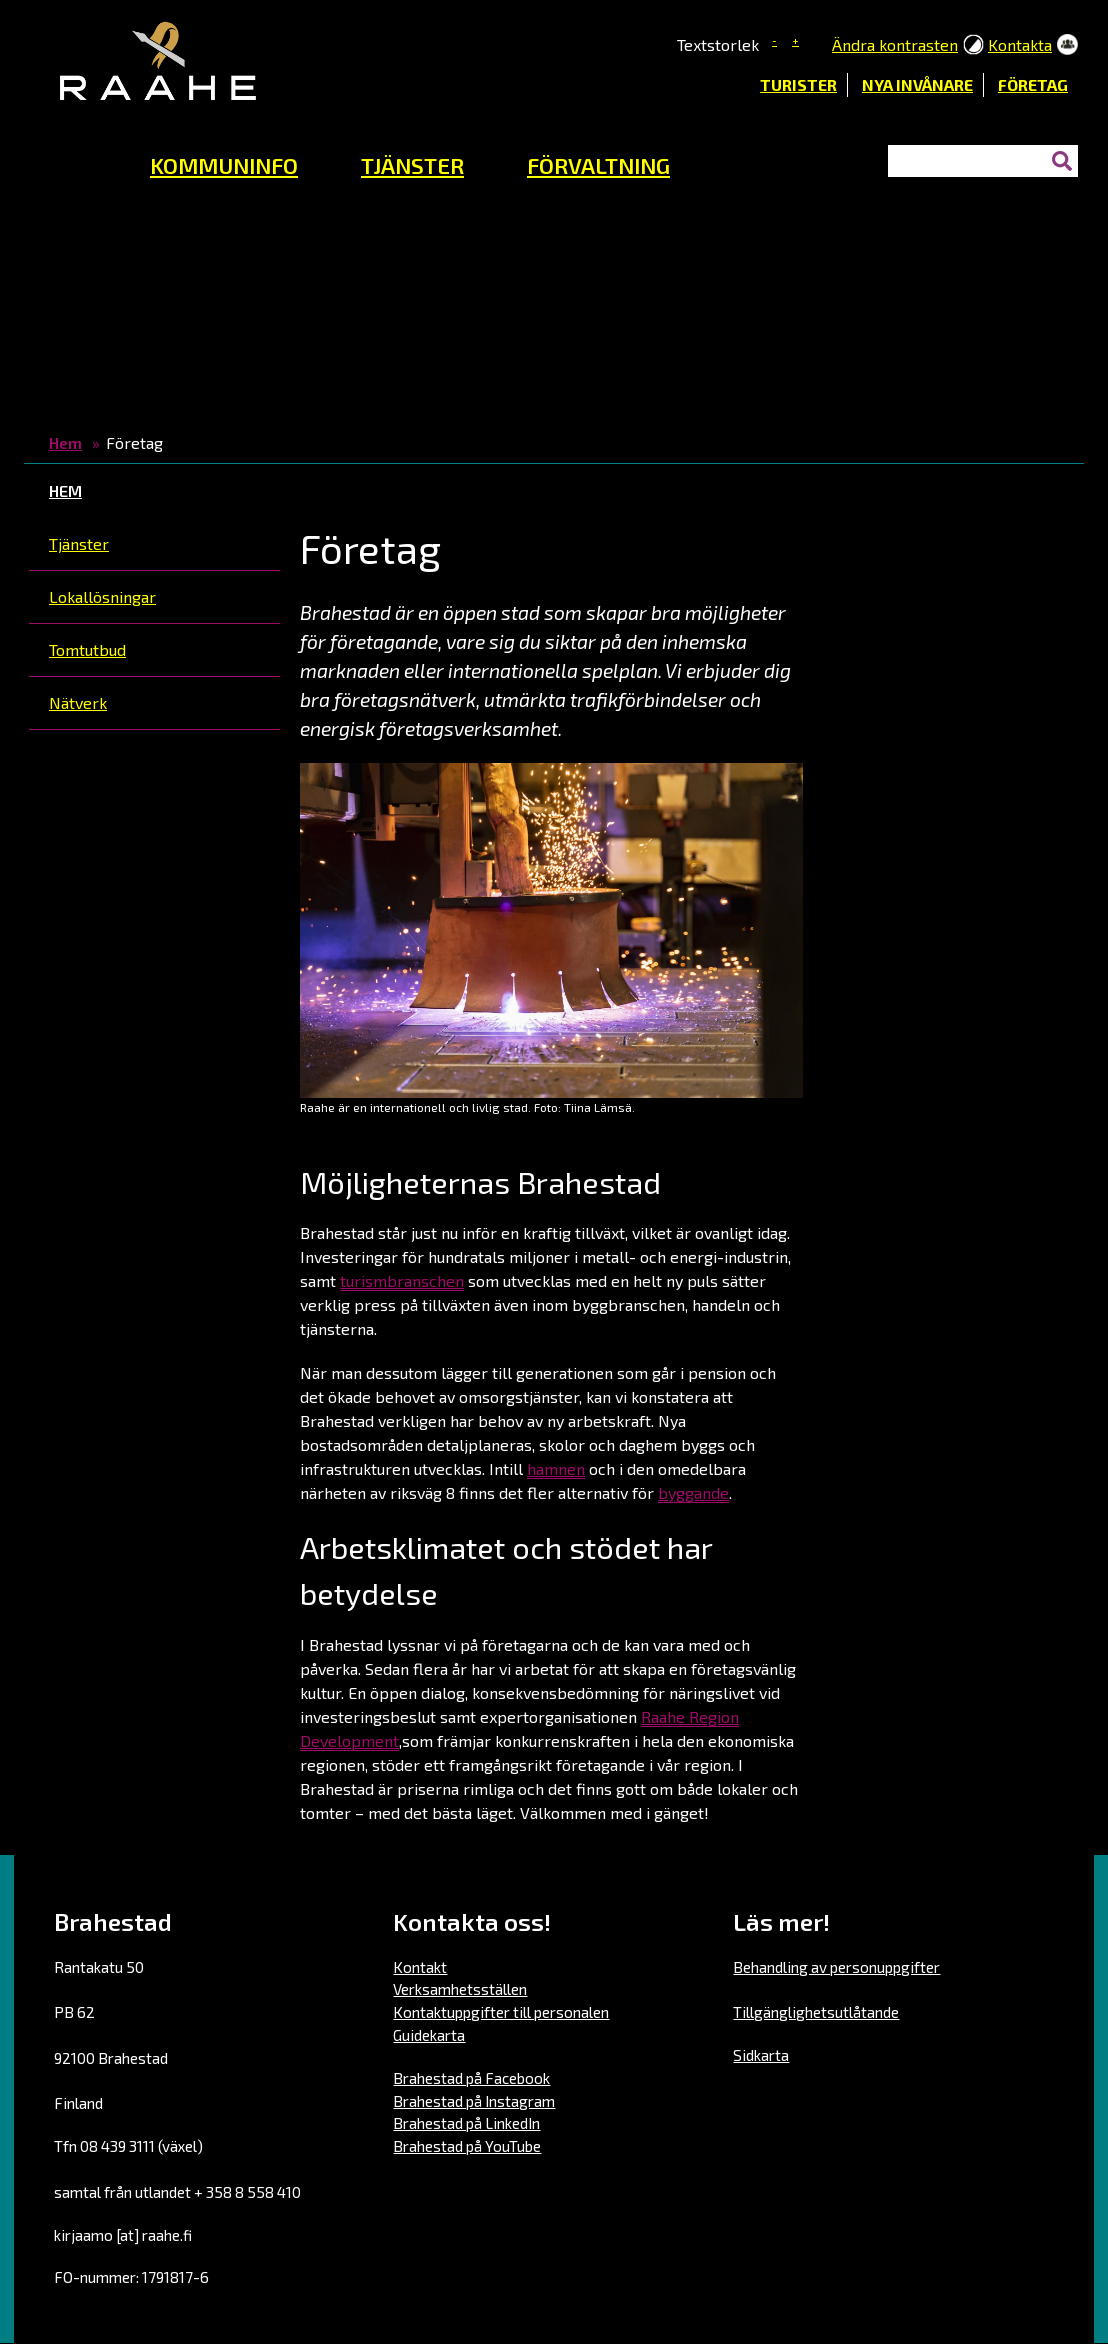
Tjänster (79, 543)
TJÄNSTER (412, 165)
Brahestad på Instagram (474, 2101)
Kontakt (420, 1967)
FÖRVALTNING (598, 165)
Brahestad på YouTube (467, 2146)
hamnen (556, 1468)
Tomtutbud (87, 649)
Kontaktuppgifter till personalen (501, 2012)
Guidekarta (429, 2035)
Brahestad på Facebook (471, 2078)
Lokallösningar (102, 596)
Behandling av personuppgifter (836, 1967)
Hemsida (79, 160)
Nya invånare (917, 84)
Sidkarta (761, 2055)
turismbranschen (402, 1280)
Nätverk (78, 702)
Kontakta (1020, 44)
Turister (798, 84)
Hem (65, 442)
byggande (693, 1492)
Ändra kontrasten (895, 44)
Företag (1033, 84)
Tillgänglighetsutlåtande (816, 2012)
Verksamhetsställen (460, 1989)
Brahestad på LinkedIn (466, 2123)
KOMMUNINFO (224, 165)
